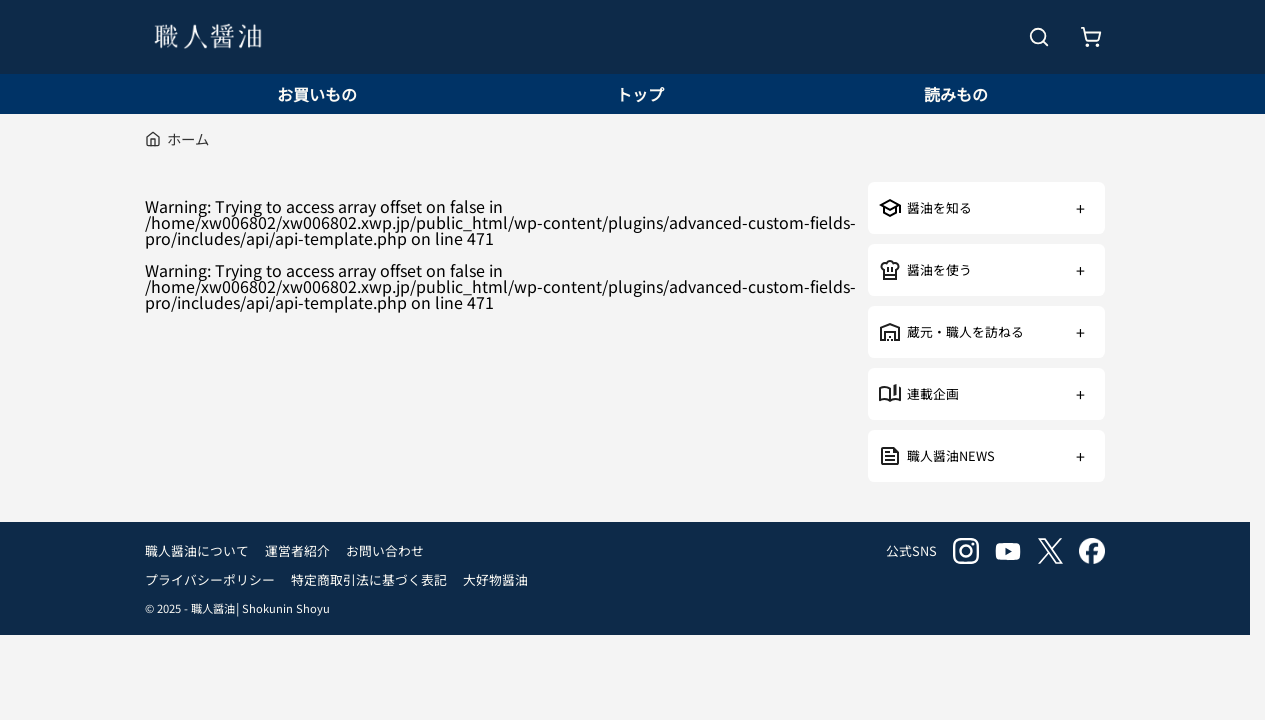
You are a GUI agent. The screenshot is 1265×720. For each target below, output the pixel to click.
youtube (1008, 551)
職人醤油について (197, 550)
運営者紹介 (297, 550)
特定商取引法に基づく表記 (369, 579)
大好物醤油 (495, 579)
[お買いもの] (1091, 37)
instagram (966, 551)
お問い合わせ (385, 550)
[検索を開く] (1039, 37)
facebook (1092, 551)
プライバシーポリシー (210, 579)
